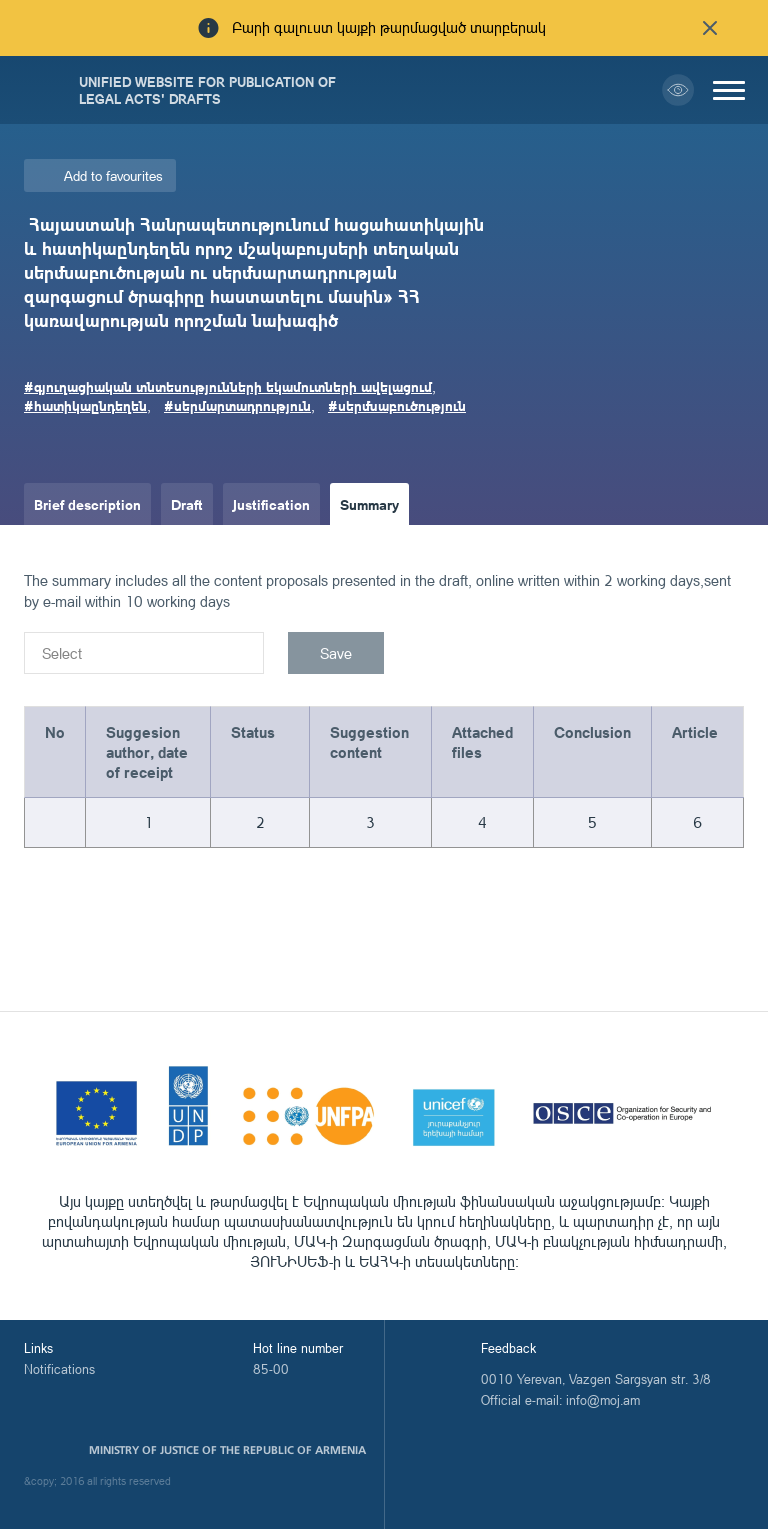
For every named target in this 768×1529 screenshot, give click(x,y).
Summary (369, 504)
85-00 (271, 1369)
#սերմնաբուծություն (397, 405)
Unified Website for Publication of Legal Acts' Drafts (207, 90)
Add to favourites (113, 175)
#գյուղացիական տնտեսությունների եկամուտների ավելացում (228, 386)
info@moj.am (603, 1400)
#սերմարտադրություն (237, 405)
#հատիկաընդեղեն (85, 405)
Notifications (59, 1369)
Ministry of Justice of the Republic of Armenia (227, 1450)
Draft (187, 504)
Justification (271, 504)
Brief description (87, 504)
